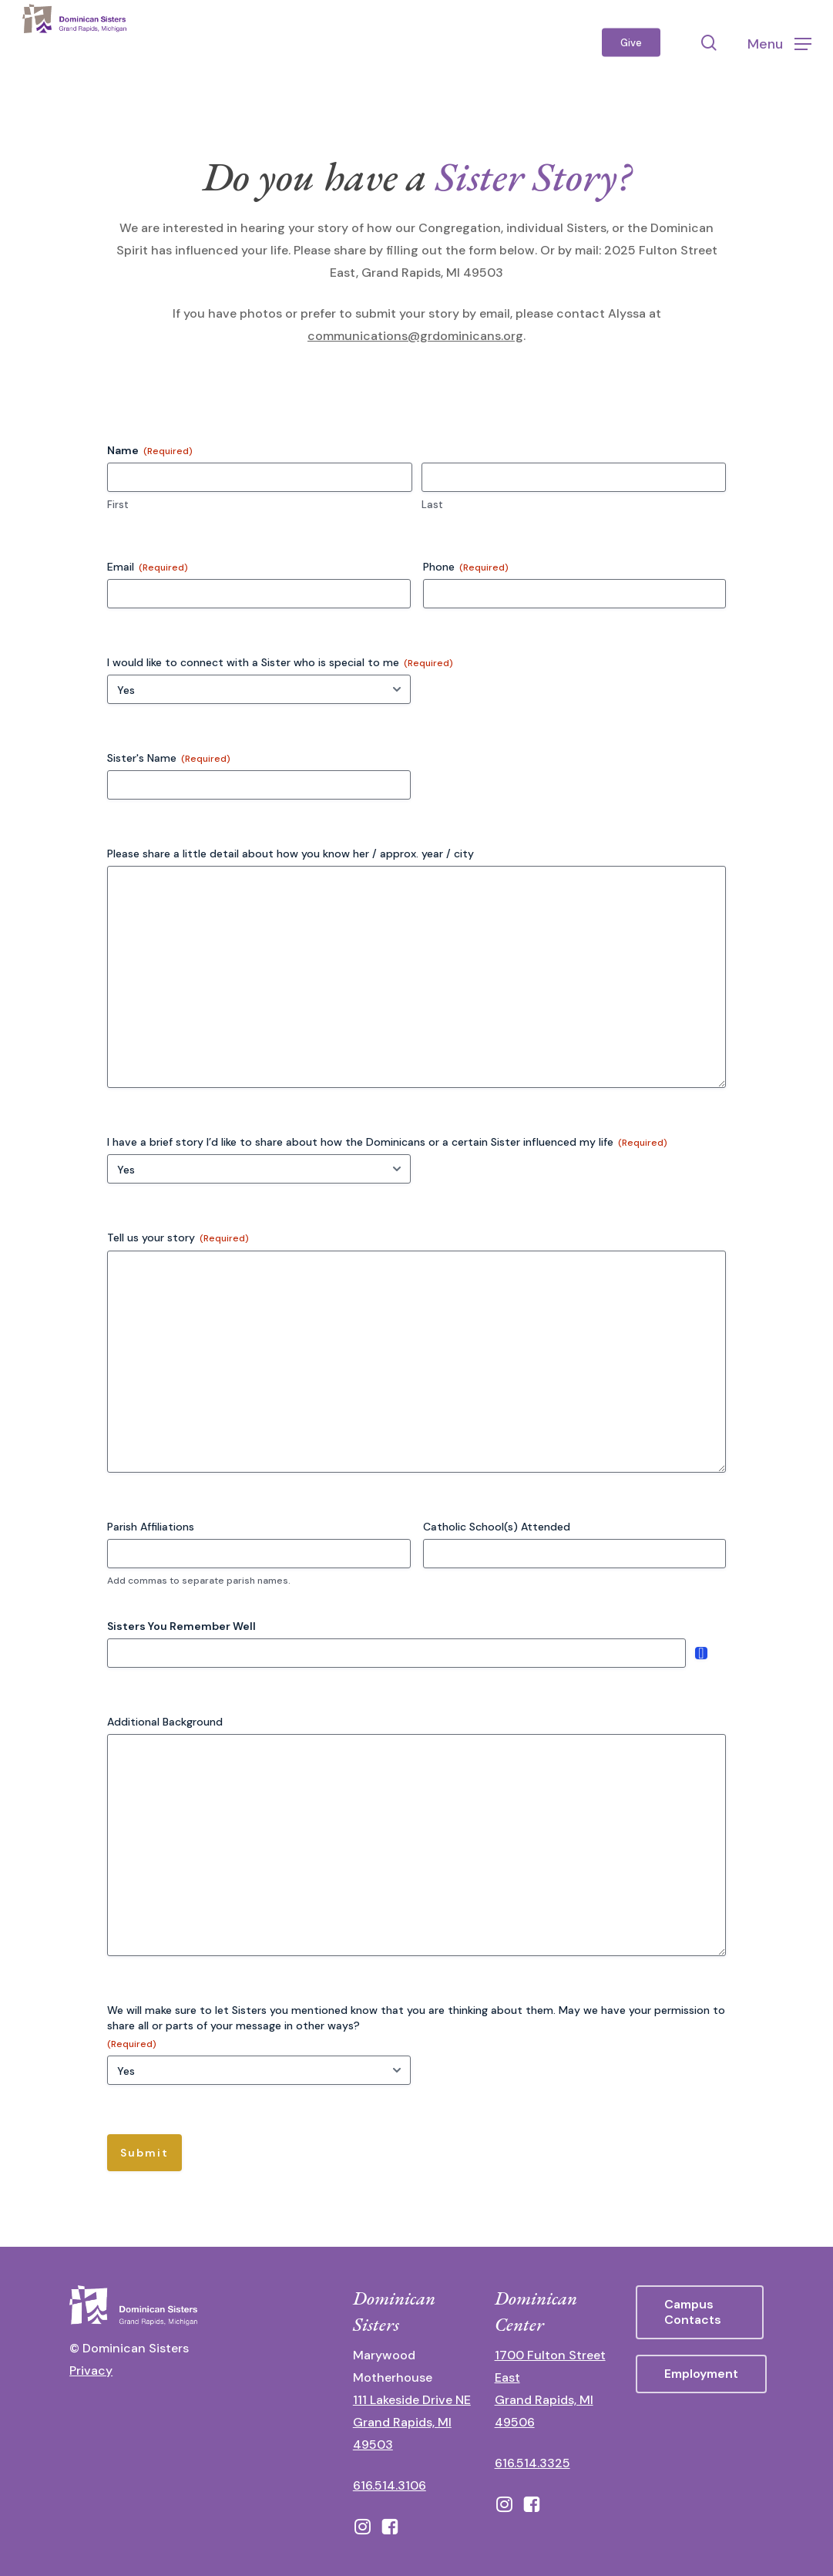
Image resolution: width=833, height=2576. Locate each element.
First (118, 504)
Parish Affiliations (150, 1527)
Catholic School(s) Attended (496, 1527)
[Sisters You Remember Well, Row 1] (396, 1653)
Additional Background (165, 1722)
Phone (466, 567)
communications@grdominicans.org (415, 336)
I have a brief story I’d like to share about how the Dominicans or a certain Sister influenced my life (387, 1142)
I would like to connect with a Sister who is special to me (280, 662)
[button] (779, 43)
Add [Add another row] (701, 1653)
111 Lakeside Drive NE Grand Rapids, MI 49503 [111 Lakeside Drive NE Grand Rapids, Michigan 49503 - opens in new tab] (412, 2422)
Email (147, 567)
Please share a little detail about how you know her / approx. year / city (290, 853)
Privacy (91, 2370)
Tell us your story (178, 1238)
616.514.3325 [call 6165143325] (532, 2463)
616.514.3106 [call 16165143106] (389, 2485)
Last (432, 504)
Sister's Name (168, 758)
